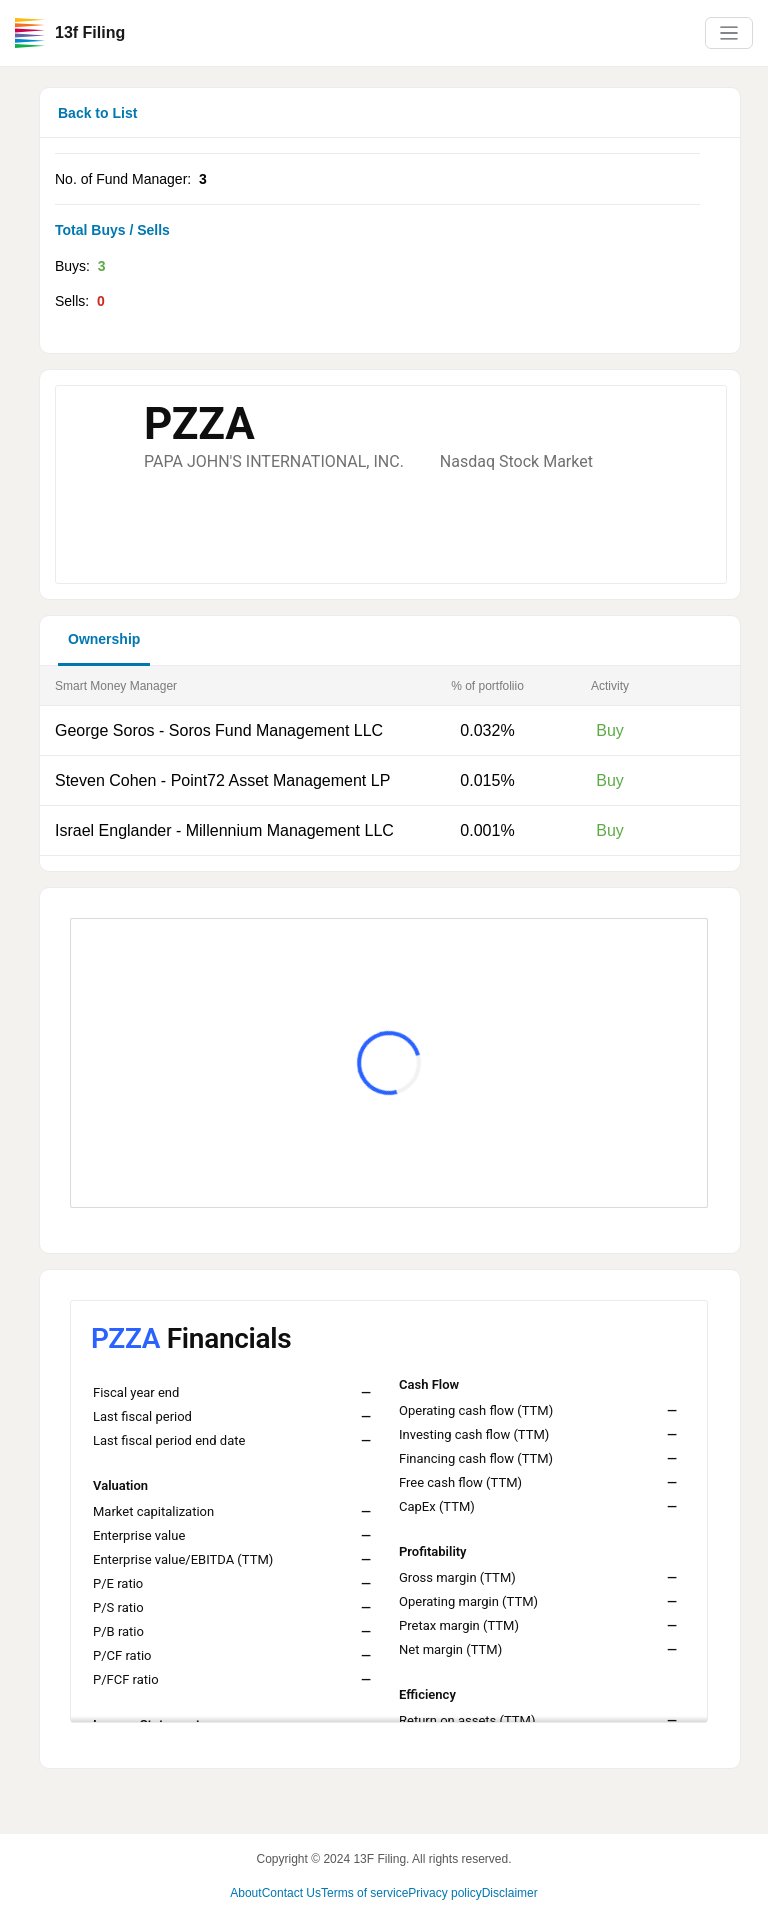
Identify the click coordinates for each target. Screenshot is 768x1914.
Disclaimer (510, 1893)
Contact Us (291, 1893)
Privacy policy (444, 1893)
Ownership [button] (104, 639)
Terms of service (364, 1893)
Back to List (97, 113)
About (245, 1893)
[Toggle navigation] (729, 33)
